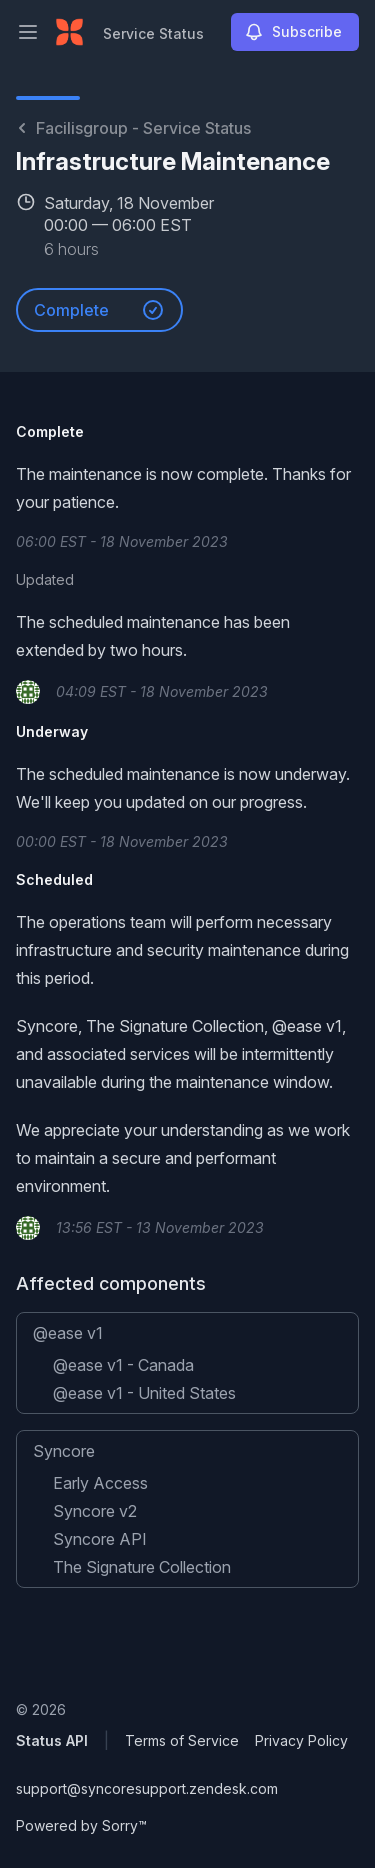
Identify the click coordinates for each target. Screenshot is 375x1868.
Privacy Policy (301, 1740)
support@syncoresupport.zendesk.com (147, 1788)
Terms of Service (182, 1740)
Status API (52, 1740)
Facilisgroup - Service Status (133, 128)
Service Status (153, 33)
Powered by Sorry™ (81, 1825)
